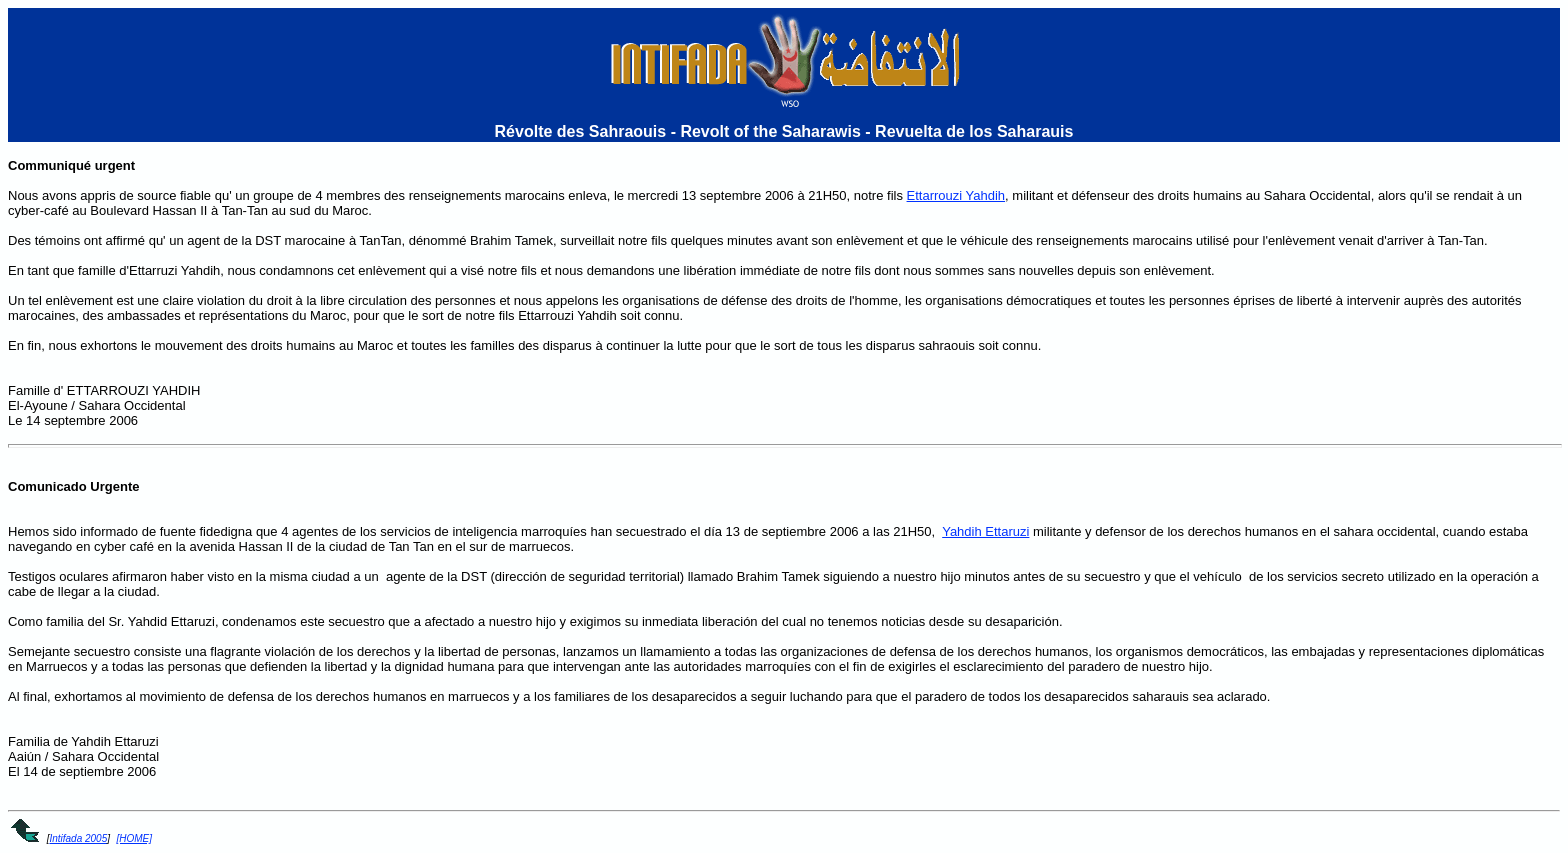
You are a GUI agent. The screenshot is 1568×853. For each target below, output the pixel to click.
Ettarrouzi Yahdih (956, 195)
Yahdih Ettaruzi (985, 531)
